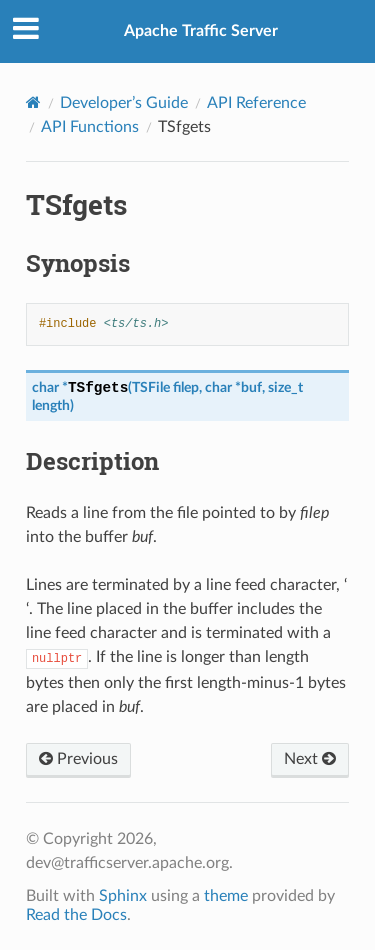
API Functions (90, 127)
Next (310, 759)
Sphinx (123, 896)
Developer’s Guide (124, 103)
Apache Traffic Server (201, 31)
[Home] (33, 102)
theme (226, 896)
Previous (78, 759)
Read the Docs (76, 915)
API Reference (256, 103)
